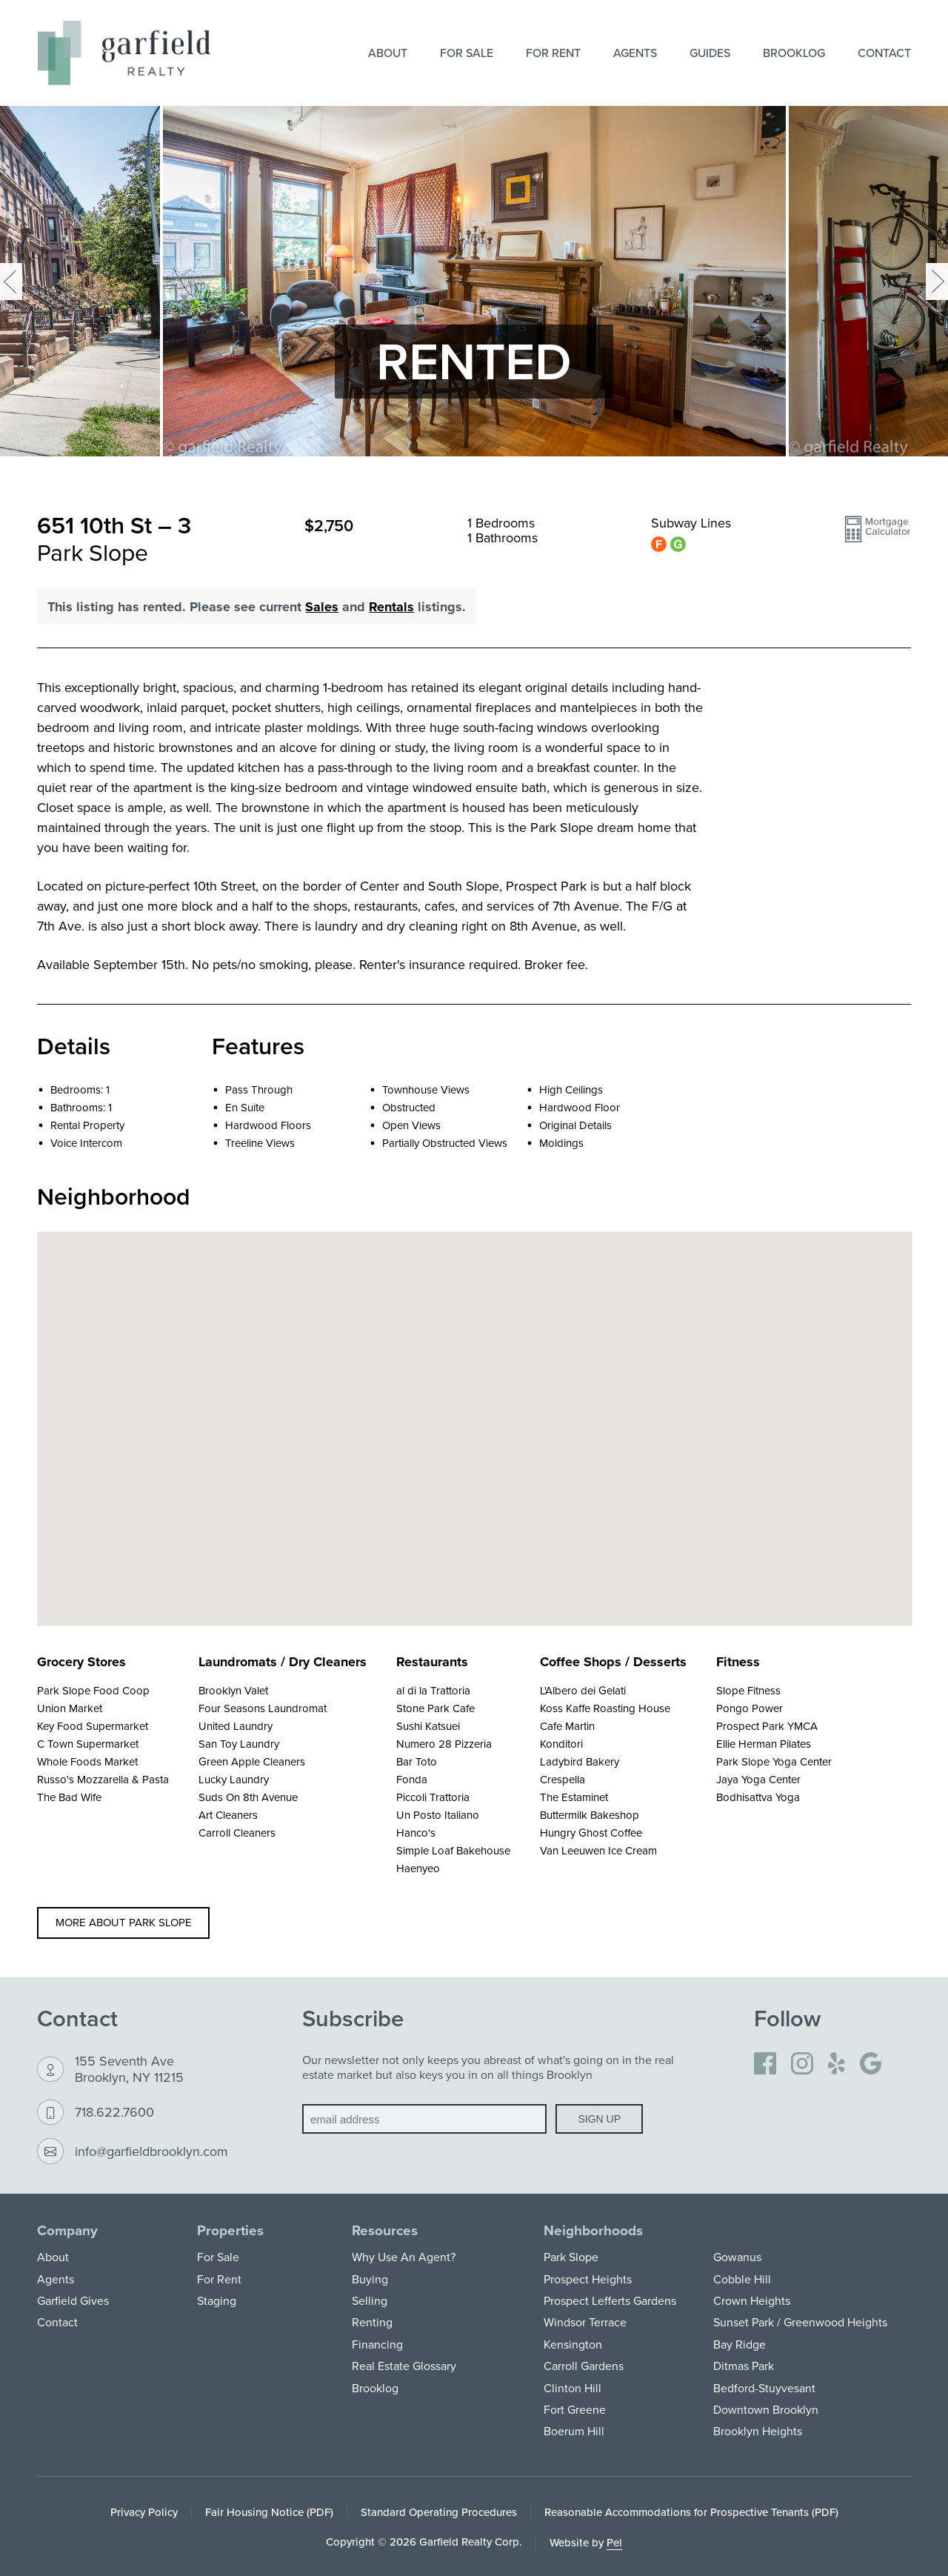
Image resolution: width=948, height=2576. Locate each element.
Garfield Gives (73, 2300)
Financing (377, 2344)
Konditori (561, 1743)
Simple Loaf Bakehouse (453, 1850)
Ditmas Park (743, 2365)
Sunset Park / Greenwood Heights (800, 2322)
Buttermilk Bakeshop (589, 1815)
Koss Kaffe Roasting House (605, 1708)
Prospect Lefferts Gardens (610, 2300)
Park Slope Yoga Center (774, 1761)
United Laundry (235, 1726)
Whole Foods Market (87, 1761)
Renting (372, 2322)
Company (67, 2230)
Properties (230, 2230)
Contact (884, 52)
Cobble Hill (742, 2279)
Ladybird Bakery (579, 1761)
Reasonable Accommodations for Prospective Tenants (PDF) (691, 2512)
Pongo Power (749, 1708)
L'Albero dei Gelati (583, 1690)
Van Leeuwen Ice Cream (598, 1850)
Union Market (69, 1708)
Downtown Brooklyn (765, 2409)
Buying (370, 2279)
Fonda (411, 1779)
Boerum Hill (574, 2431)
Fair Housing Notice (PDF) (269, 2512)
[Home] (124, 53)
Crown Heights (751, 2300)
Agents (635, 52)
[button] (877, 536)
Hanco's (415, 1832)
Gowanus (737, 2257)
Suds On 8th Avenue (248, 1797)
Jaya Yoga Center (758, 1779)
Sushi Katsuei (428, 1726)
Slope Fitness (748, 1690)
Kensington (573, 2344)
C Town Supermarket (87, 1743)
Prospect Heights (588, 2279)
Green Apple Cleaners (251, 1761)
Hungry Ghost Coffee (591, 1832)
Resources (385, 2230)
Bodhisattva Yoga (758, 1797)
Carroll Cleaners (237, 1832)
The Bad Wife (69, 1797)
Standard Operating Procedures (439, 2512)
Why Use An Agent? (403, 2257)
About (387, 52)
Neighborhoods (593, 2230)
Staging (216, 2300)
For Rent (553, 52)
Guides (710, 52)
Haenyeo (418, 1868)
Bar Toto (416, 1761)
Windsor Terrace (585, 2322)
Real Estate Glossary (404, 2365)
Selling (369, 2300)
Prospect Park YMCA (767, 1726)
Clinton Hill (572, 2388)
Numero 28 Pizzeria (444, 1743)
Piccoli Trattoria (433, 1797)
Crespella (562, 1779)
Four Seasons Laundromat (262, 1708)
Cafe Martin (567, 1726)
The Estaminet (574, 1797)
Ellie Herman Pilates (763, 1743)
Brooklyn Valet (233, 1690)
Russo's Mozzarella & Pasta (103, 1779)
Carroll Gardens (584, 2365)
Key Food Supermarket (92, 1726)
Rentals (391, 606)
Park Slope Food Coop (93, 1690)
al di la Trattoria (433, 1690)
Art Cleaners (228, 1815)
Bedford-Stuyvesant (764, 2388)
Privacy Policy (144, 2512)
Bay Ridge (739, 2344)
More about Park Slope (124, 1922)
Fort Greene (575, 2409)
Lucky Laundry (233, 1779)
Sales (321, 606)
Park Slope (571, 2257)
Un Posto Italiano (437, 1815)
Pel (614, 2542)
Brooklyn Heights (757, 2431)
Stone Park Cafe (435, 1708)
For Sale (466, 52)
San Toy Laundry (238, 1743)
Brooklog (794, 52)
